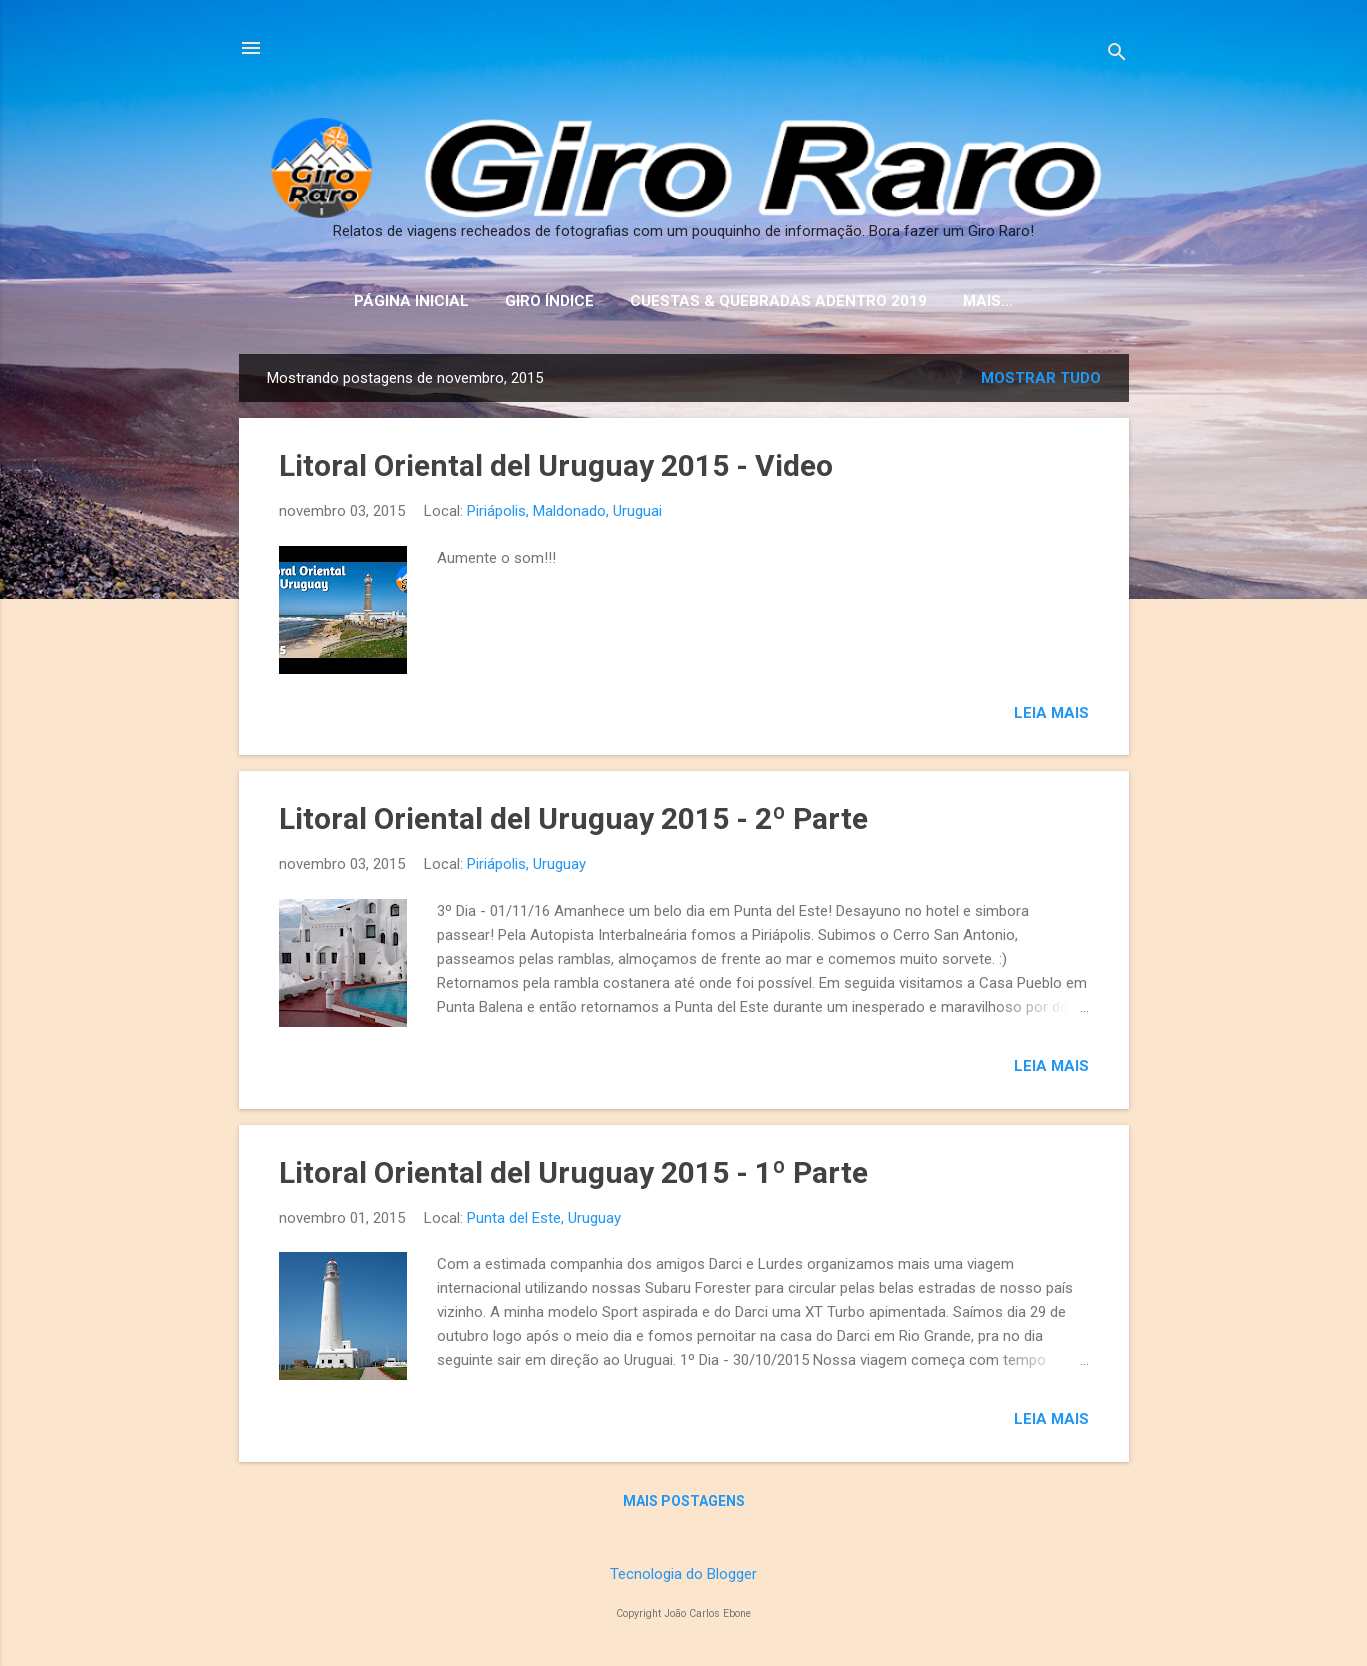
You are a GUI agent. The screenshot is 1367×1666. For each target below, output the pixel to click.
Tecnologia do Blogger (683, 1574)
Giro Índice (549, 301)
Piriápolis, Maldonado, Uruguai (564, 511)
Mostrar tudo (1041, 378)
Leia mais (1051, 713)
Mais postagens (684, 1501)
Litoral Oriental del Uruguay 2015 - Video (556, 465)
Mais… (988, 301)
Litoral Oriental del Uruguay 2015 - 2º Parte (573, 818)
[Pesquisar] (1117, 54)
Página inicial (411, 301)
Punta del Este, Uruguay (544, 1218)
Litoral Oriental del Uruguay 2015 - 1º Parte (573, 1172)
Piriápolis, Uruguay (526, 864)
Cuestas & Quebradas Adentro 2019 (778, 301)
